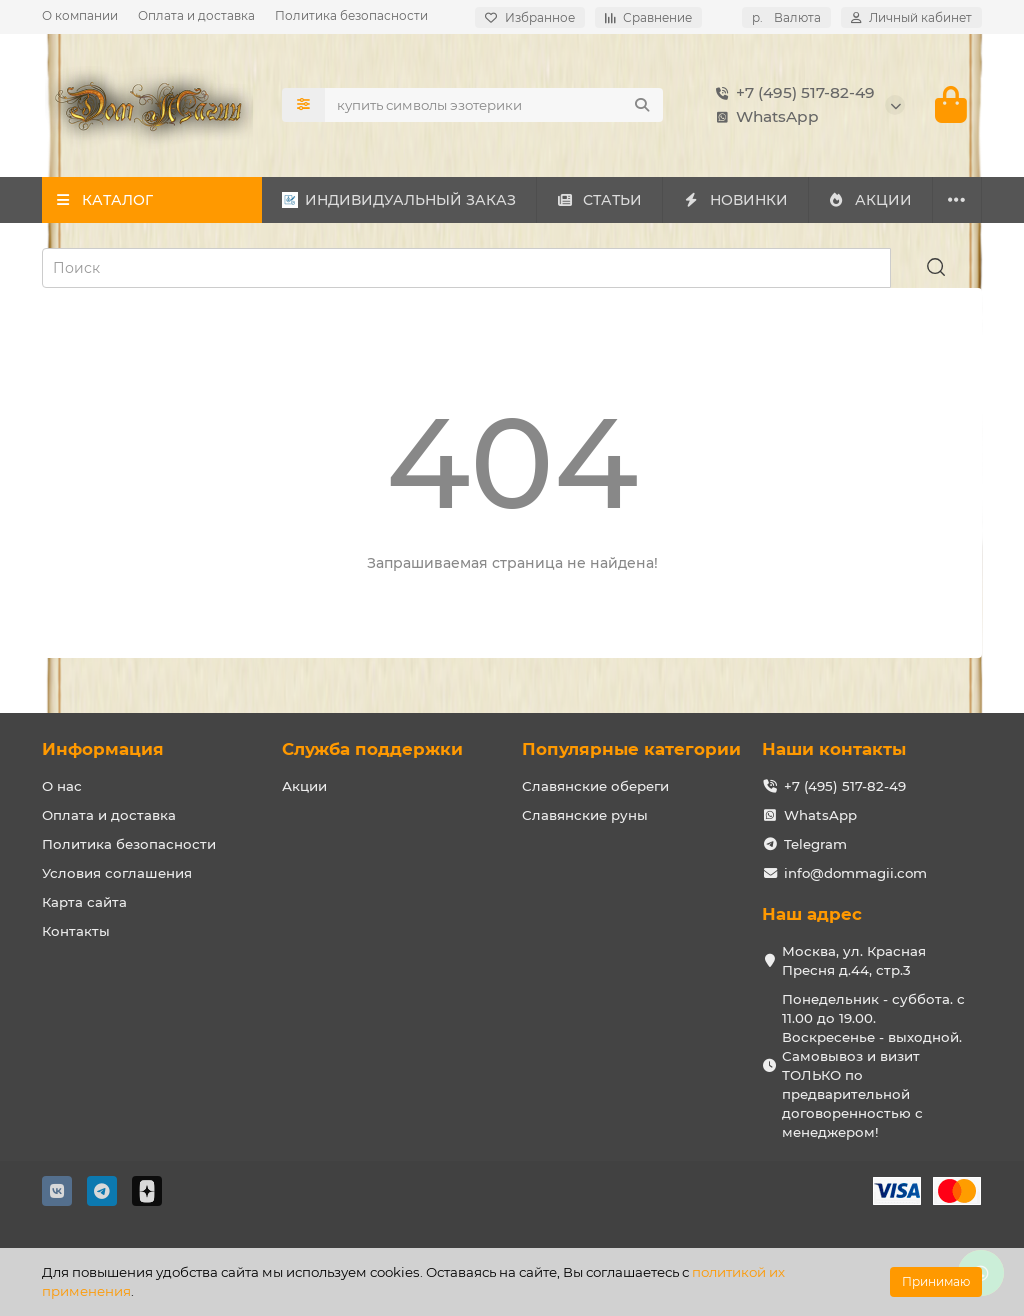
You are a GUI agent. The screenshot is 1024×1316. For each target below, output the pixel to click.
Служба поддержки (372, 749)
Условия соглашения (117, 873)
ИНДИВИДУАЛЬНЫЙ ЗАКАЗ (399, 200)
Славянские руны (585, 815)
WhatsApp (763, 117)
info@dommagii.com (855, 873)
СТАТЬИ (599, 200)
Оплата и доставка (196, 15)
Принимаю (936, 1281)
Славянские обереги (595, 786)
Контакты (76, 931)
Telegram (815, 844)
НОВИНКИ (735, 200)
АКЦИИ (870, 200)
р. (786, 17)
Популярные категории (631, 749)
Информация (103, 749)
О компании (80, 15)
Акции (304, 786)
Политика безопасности (351, 15)
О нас (62, 786)
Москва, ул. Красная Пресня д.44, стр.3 (854, 960)
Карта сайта (84, 902)
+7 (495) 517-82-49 (791, 93)
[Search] (494, 105)
